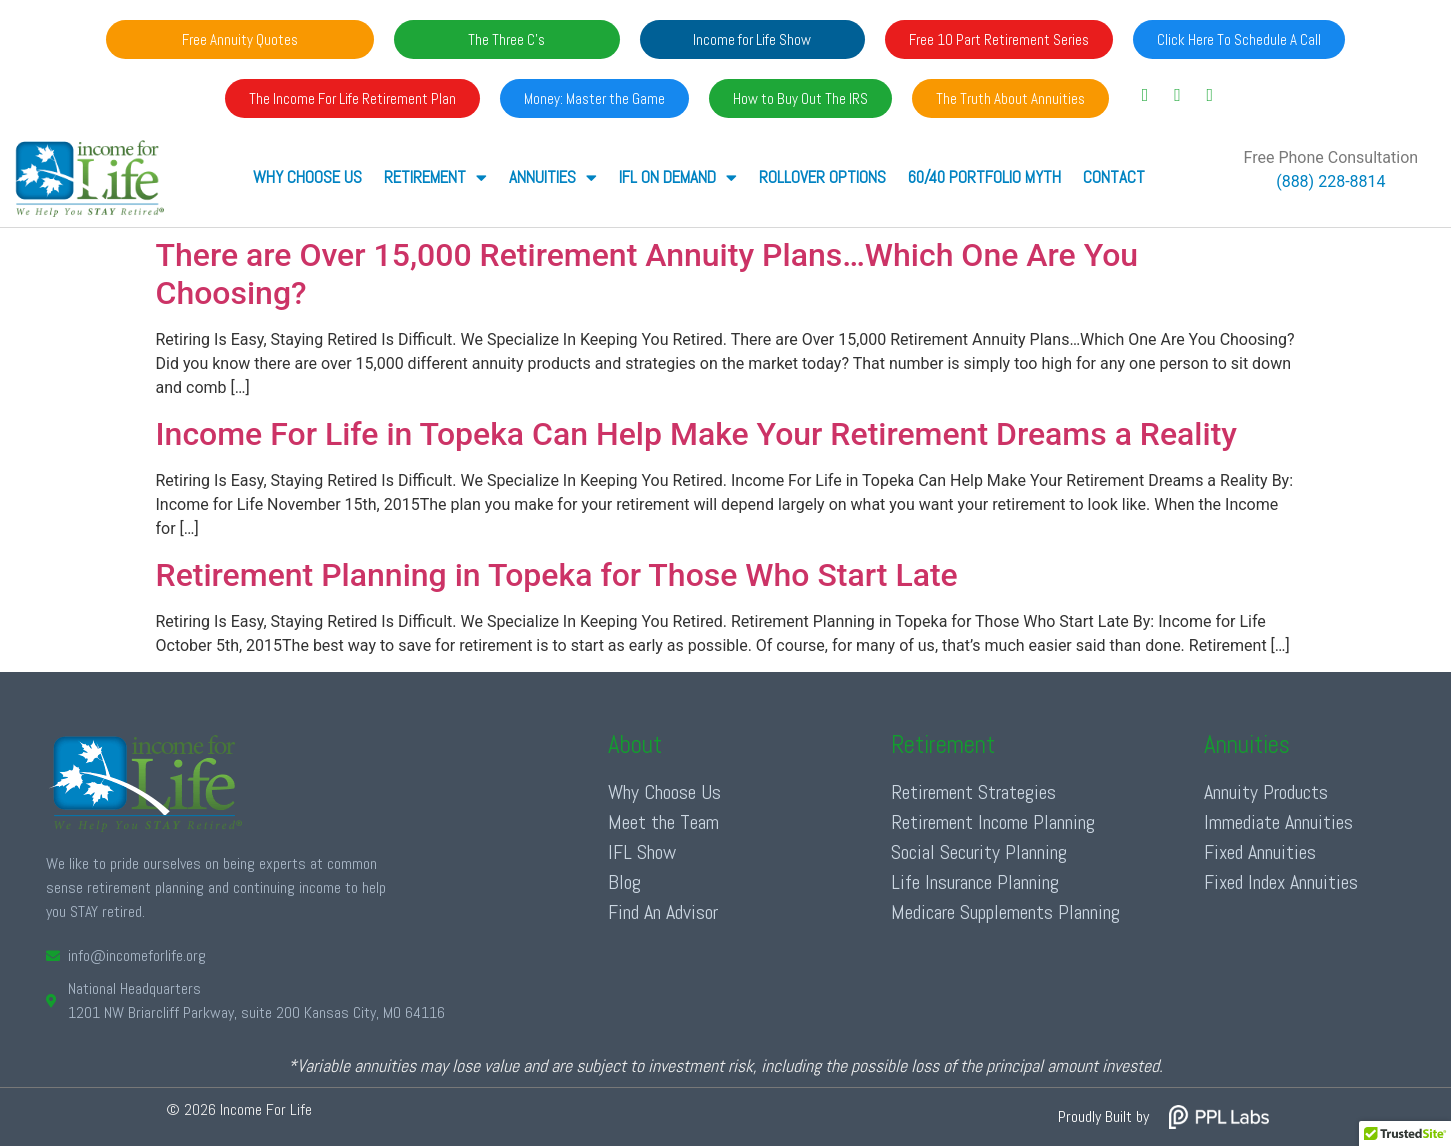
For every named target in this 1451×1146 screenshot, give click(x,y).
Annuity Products (1266, 792)
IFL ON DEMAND (678, 177)
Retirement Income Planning (993, 822)
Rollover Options (822, 177)
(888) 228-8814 (1330, 181)
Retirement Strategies (973, 792)
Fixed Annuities (1260, 852)
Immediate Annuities (1278, 822)
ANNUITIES (553, 177)
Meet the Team (663, 822)
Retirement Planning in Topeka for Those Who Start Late (557, 575)
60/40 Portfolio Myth (984, 177)
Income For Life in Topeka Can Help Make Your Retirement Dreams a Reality (697, 434)
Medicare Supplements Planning (1005, 912)
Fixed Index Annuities (1281, 882)
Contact (1114, 177)
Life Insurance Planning (975, 882)
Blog (624, 882)
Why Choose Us (307, 177)
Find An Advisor (663, 912)
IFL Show (642, 852)
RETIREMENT (435, 177)
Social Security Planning (979, 852)
